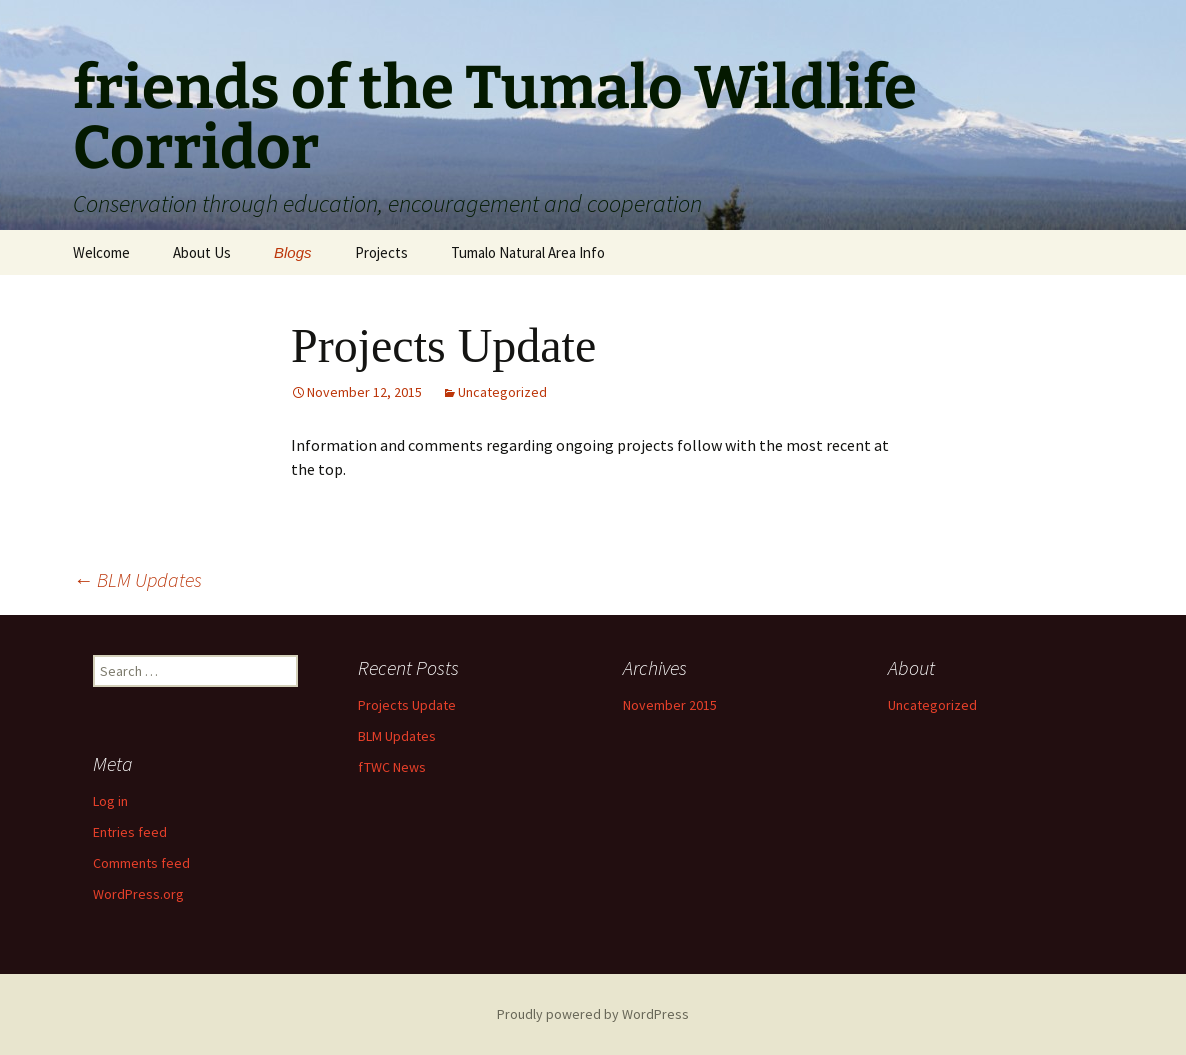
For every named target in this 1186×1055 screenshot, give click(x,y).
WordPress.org (138, 894)
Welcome (101, 252)
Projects (381, 252)
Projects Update (407, 705)
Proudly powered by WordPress (593, 1014)
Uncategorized (502, 392)
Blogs (293, 252)
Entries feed (130, 832)
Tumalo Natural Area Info (528, 252)
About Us (202, 252)
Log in (110, 801)
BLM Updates (137, 579)
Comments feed (141, 863)
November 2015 (670, 705)
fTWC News (392, 767)
